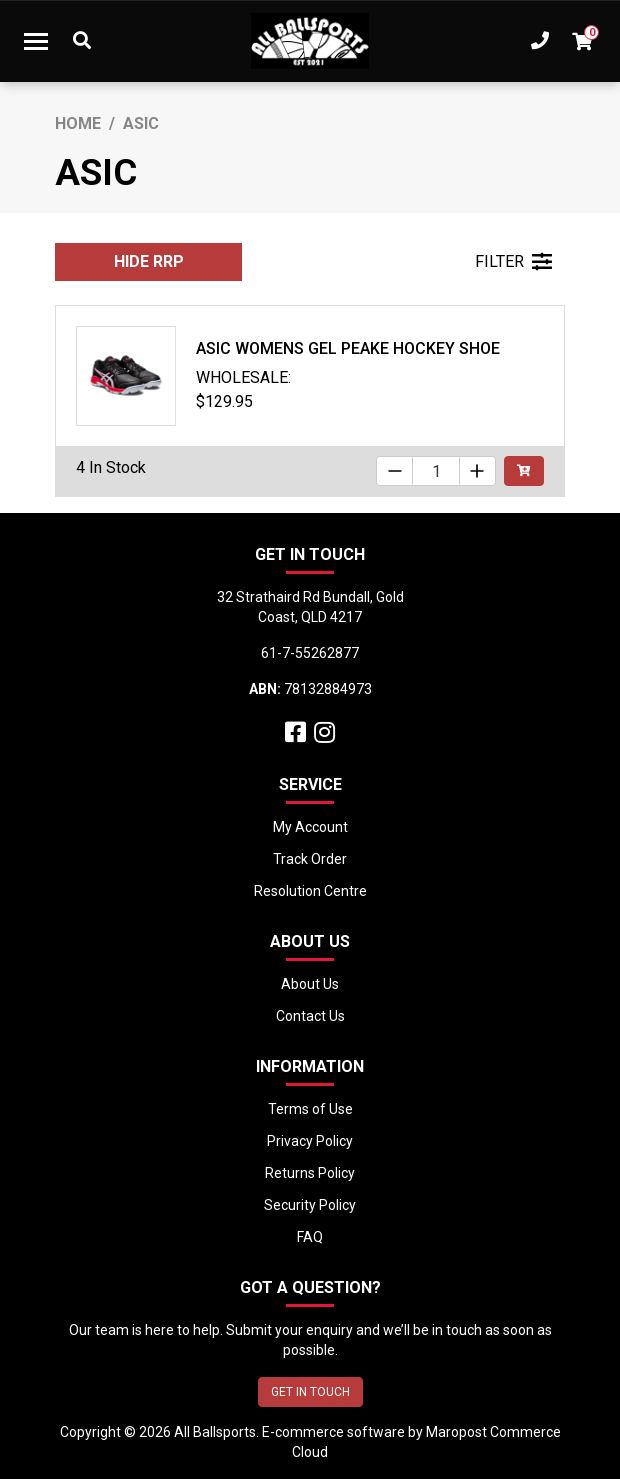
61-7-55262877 (310, 653)
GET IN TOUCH (310, 1392)
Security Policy (310, 1205)
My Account (310, 827)
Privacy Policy (310, 1141)
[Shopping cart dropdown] (582, 41)
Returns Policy (310, 1173)
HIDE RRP (149, 261)
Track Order (310, 859)
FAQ (310, 1237)
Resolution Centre (310, 891)
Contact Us (310, 1016)
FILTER (513, 262)
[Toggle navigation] (36, 41)
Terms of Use (310, 1109)
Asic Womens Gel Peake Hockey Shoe (348, 348)
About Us (310, 984)
